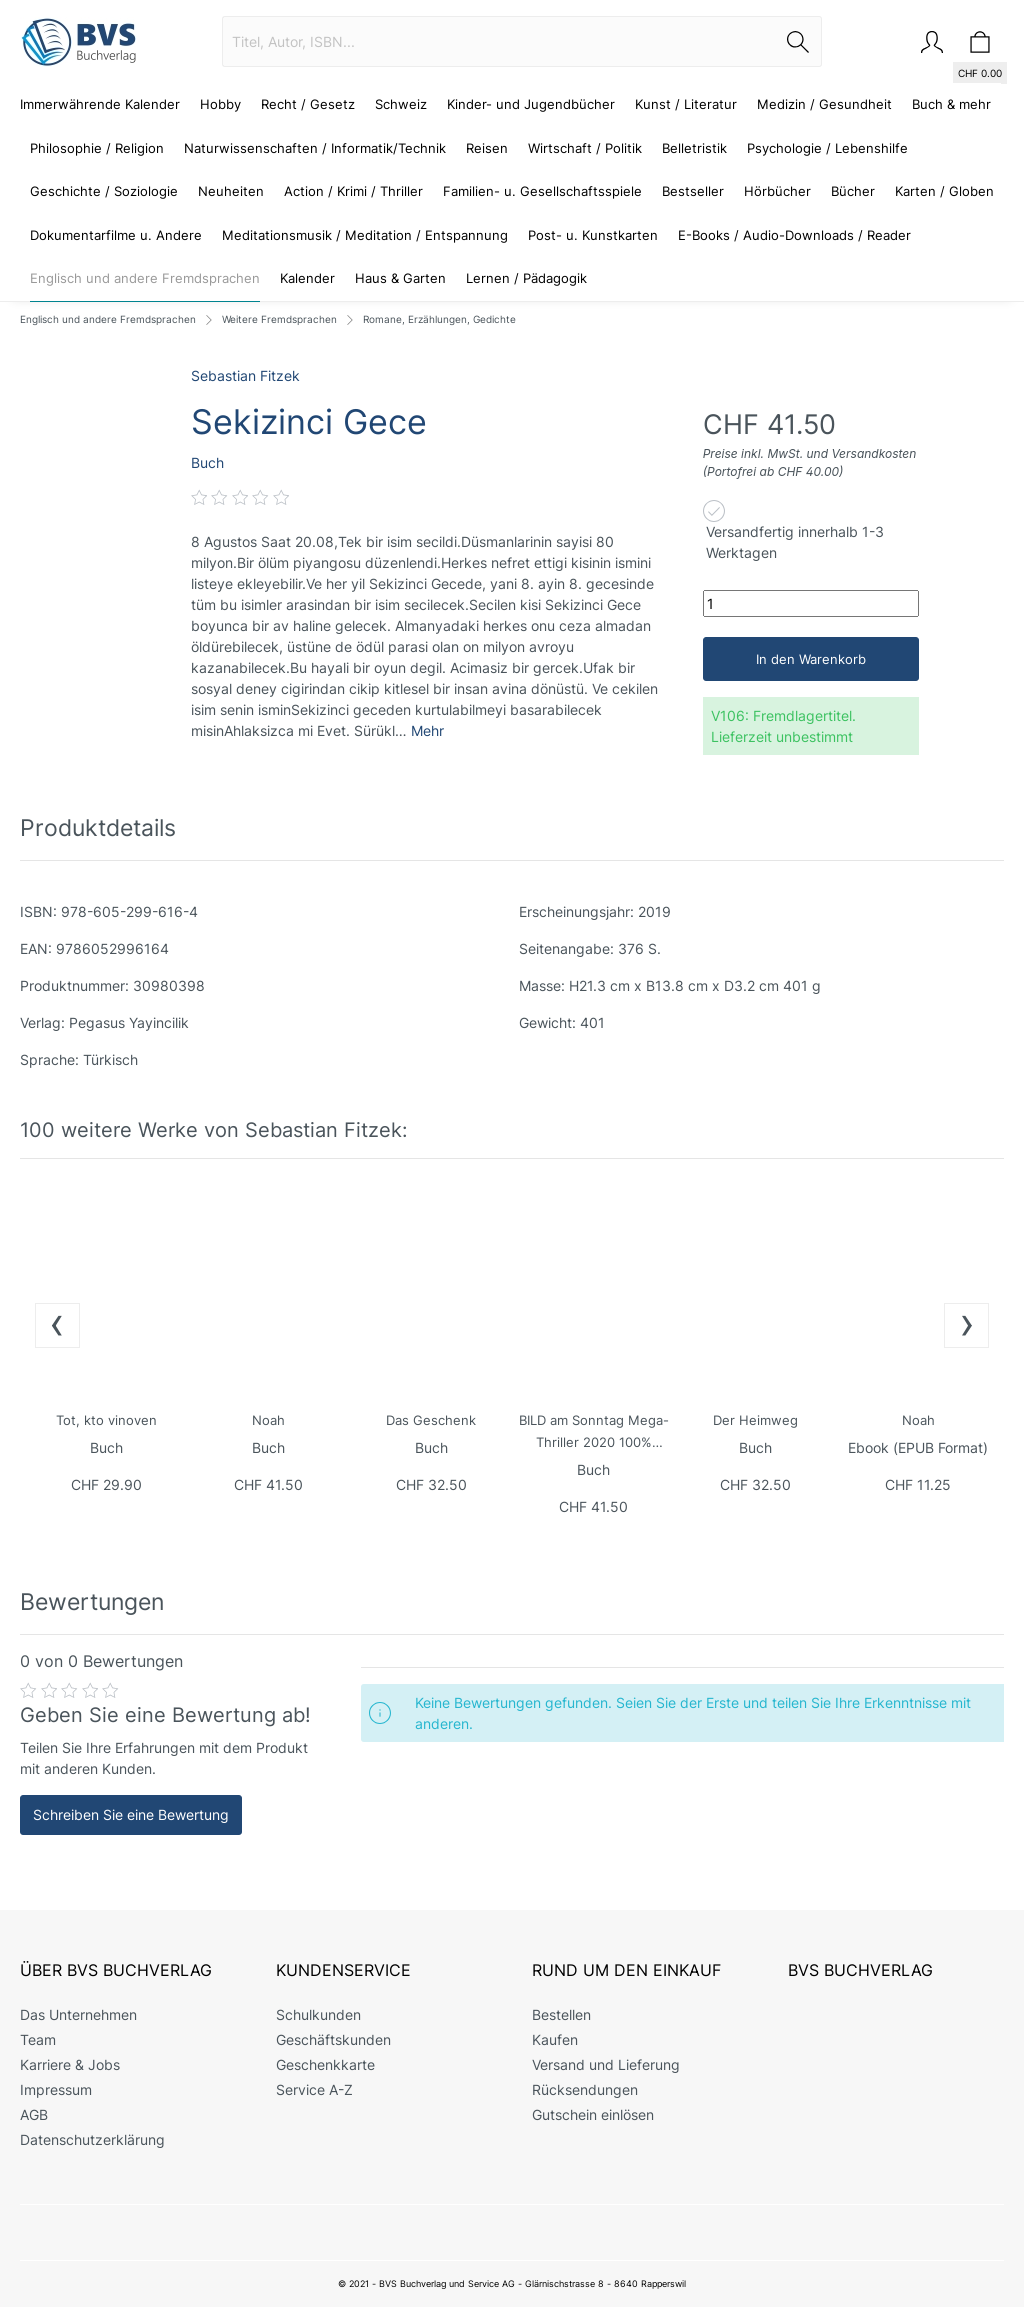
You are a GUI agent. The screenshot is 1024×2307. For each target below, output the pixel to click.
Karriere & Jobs (70, 2064)
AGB (34, 2114)
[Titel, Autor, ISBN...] (498, 41)
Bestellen (561, 2014)
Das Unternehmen (78, 2014)
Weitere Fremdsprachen (279, 319)
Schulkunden (318, 2014)
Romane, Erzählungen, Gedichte (439, 319)
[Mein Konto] (932, 42)
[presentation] (57, 1325)
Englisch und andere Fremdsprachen (108, 319)
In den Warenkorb (811, 659)
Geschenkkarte (325, 2064)
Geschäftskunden (333, 2039)
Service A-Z (314, 2089)
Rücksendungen (585, 2089)
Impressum (56, 2089)
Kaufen (555, 2039)
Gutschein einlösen (593, 2114)
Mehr (427, 730)
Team (38, 2039)
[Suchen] (798, 41)
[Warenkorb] (980, 42)
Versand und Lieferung (606, 2064)
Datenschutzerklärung (92, 2139)
